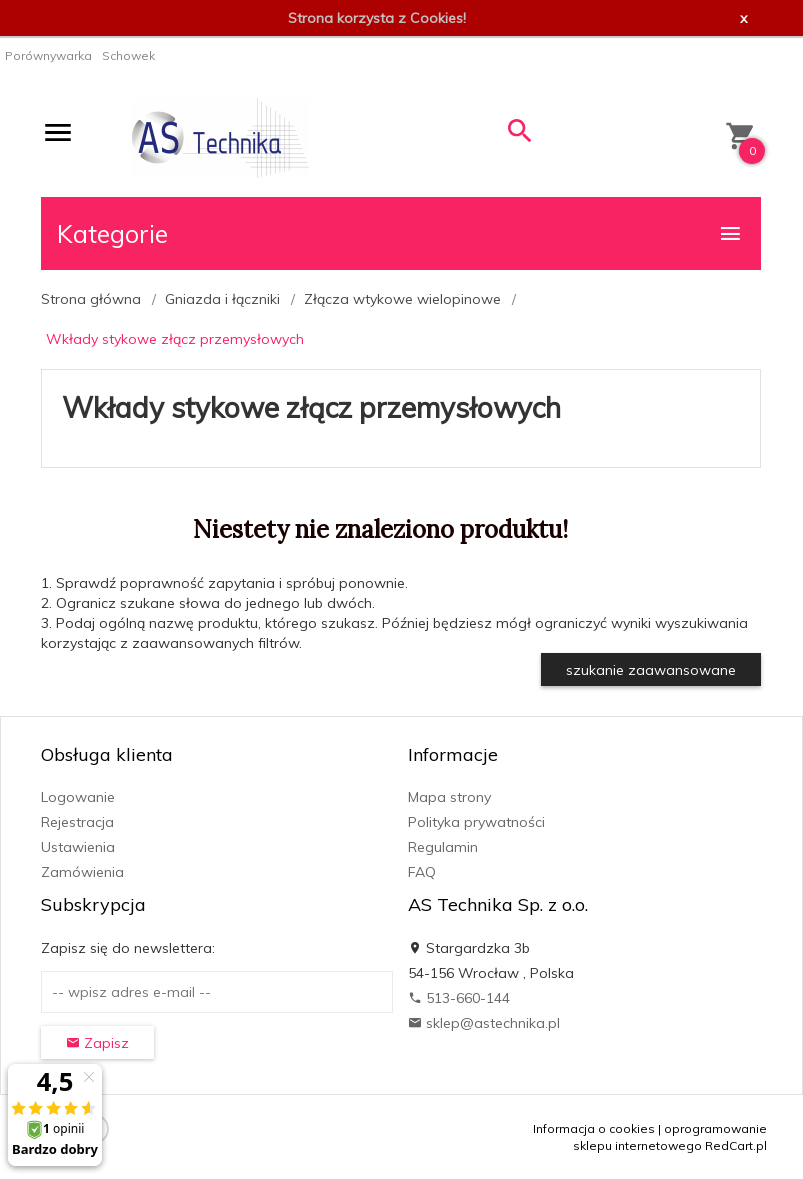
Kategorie (400, 233)
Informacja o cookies (594, 1128)
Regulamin (443, 847)
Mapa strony (449, 797)
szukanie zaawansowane (651, 670)
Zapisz (97, 1043)
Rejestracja (77, 822)
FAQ (422, 872)
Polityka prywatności (476, 822)
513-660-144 (459, 998)
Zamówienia (82, 872)
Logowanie (78, 797)
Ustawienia (78, 847)
